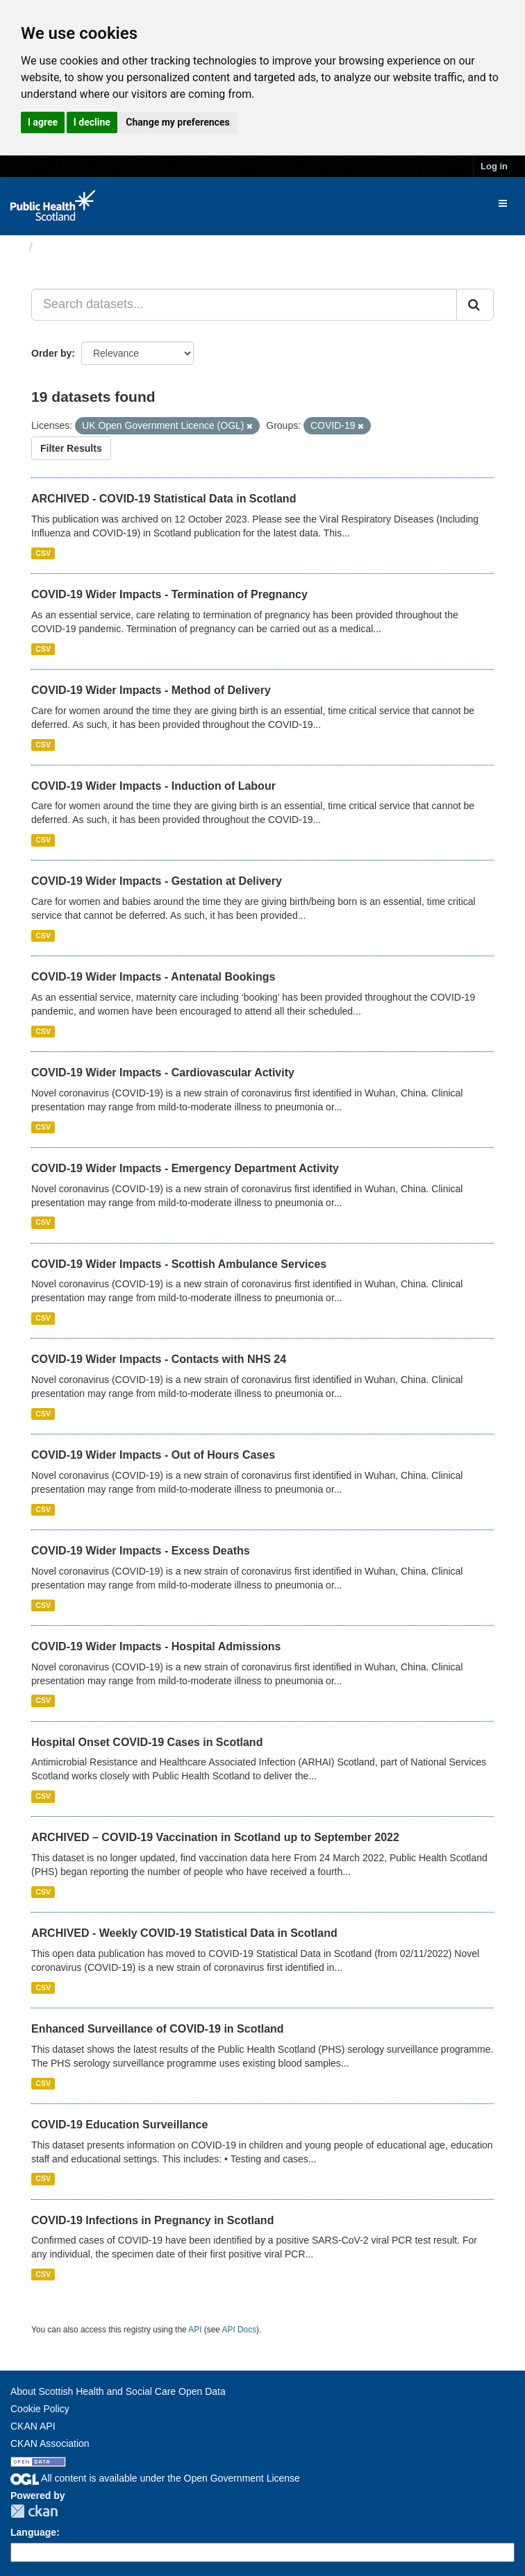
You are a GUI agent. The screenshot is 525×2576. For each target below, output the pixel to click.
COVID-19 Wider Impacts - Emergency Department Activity (185, 1168)
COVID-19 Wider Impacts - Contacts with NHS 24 (158, 1359)
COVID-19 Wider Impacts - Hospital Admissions (156, 1646)
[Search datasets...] (244, 305)
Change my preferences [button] (177, 122)
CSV (43, 553)
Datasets (66, 247)
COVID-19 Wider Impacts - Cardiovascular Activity (162, 1072)
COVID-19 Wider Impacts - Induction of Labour (153, 786)
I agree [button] (43, 122)
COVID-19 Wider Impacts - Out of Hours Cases (153, 1455)
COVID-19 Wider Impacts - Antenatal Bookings (153, 977)
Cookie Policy (39, 2408)
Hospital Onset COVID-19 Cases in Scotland (146, 1742)
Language (33, 2532)
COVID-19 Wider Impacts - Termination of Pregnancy (169, 594)
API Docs (239, 2329)
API (194, 2329)
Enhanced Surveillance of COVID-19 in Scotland (157, 2029)
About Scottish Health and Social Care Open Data (118, 2391)
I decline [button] (92, 122)
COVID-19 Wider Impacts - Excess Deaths (140, 1551)
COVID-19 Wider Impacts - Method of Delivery (151, 690)
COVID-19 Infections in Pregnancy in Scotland (152, 2220)
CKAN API (33, 2426)
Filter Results (71, 448)
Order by (51, 353)
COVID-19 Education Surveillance (119, 2124)
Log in (494, 166)
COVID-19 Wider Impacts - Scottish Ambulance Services (178, 1264)
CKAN (34, 2511)
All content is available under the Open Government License (155, 2478)
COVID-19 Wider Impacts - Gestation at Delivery (156, 881)
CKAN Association (50, 2443)
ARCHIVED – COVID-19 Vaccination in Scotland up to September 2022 (215, 1837)
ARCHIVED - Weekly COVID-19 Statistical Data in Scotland (184, 1933)
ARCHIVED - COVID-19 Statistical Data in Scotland (163, 499)
